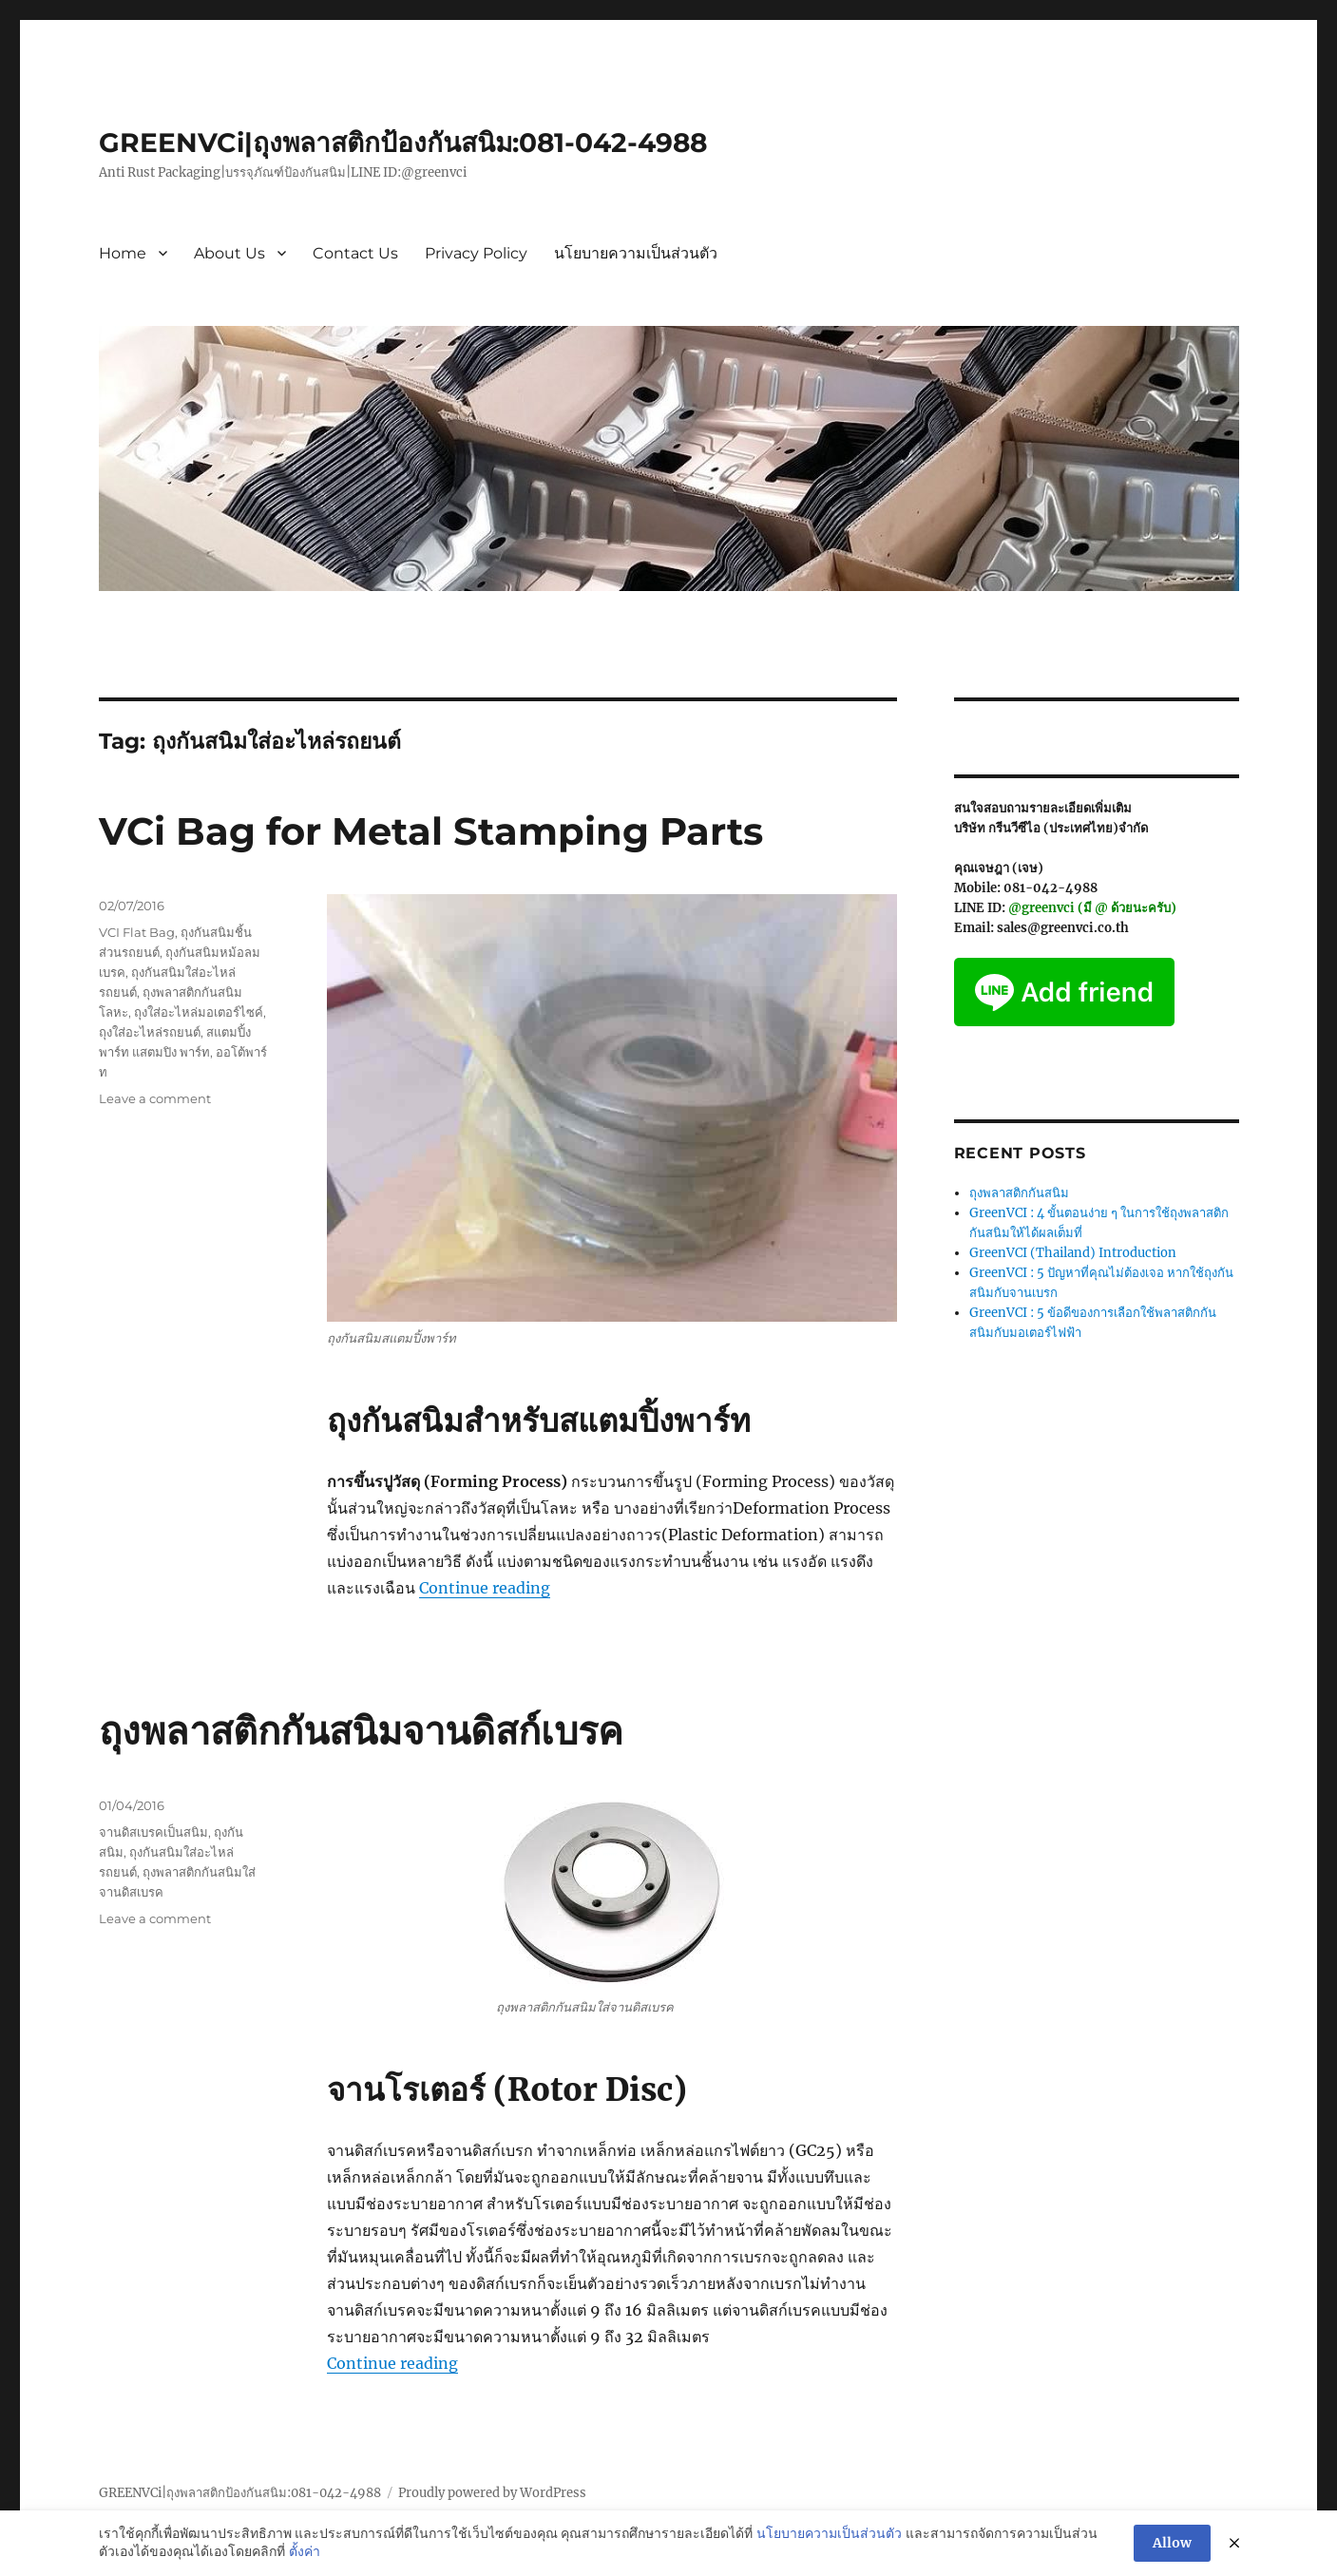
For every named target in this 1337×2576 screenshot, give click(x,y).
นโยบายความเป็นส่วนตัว (635, 253)
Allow (1172, 2542)
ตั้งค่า (304, 2551)
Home (122, 253)
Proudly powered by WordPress (492, 2493)
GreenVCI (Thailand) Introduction (1072, 1253)
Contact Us (355, 253)
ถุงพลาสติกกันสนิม (1019, 1193)
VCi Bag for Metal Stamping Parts (431, 831)
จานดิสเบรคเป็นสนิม (153, 1832)
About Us (229, 253)
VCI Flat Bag (137, 932)
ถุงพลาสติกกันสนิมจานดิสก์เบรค (361, 1731)
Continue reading (484, 1587)
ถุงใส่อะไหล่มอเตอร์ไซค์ (198, 1012)
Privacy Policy (476, 253)
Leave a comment (155, 1098)
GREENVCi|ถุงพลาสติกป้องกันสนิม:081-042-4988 (403, 142)
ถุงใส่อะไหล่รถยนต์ (150, 1032)
